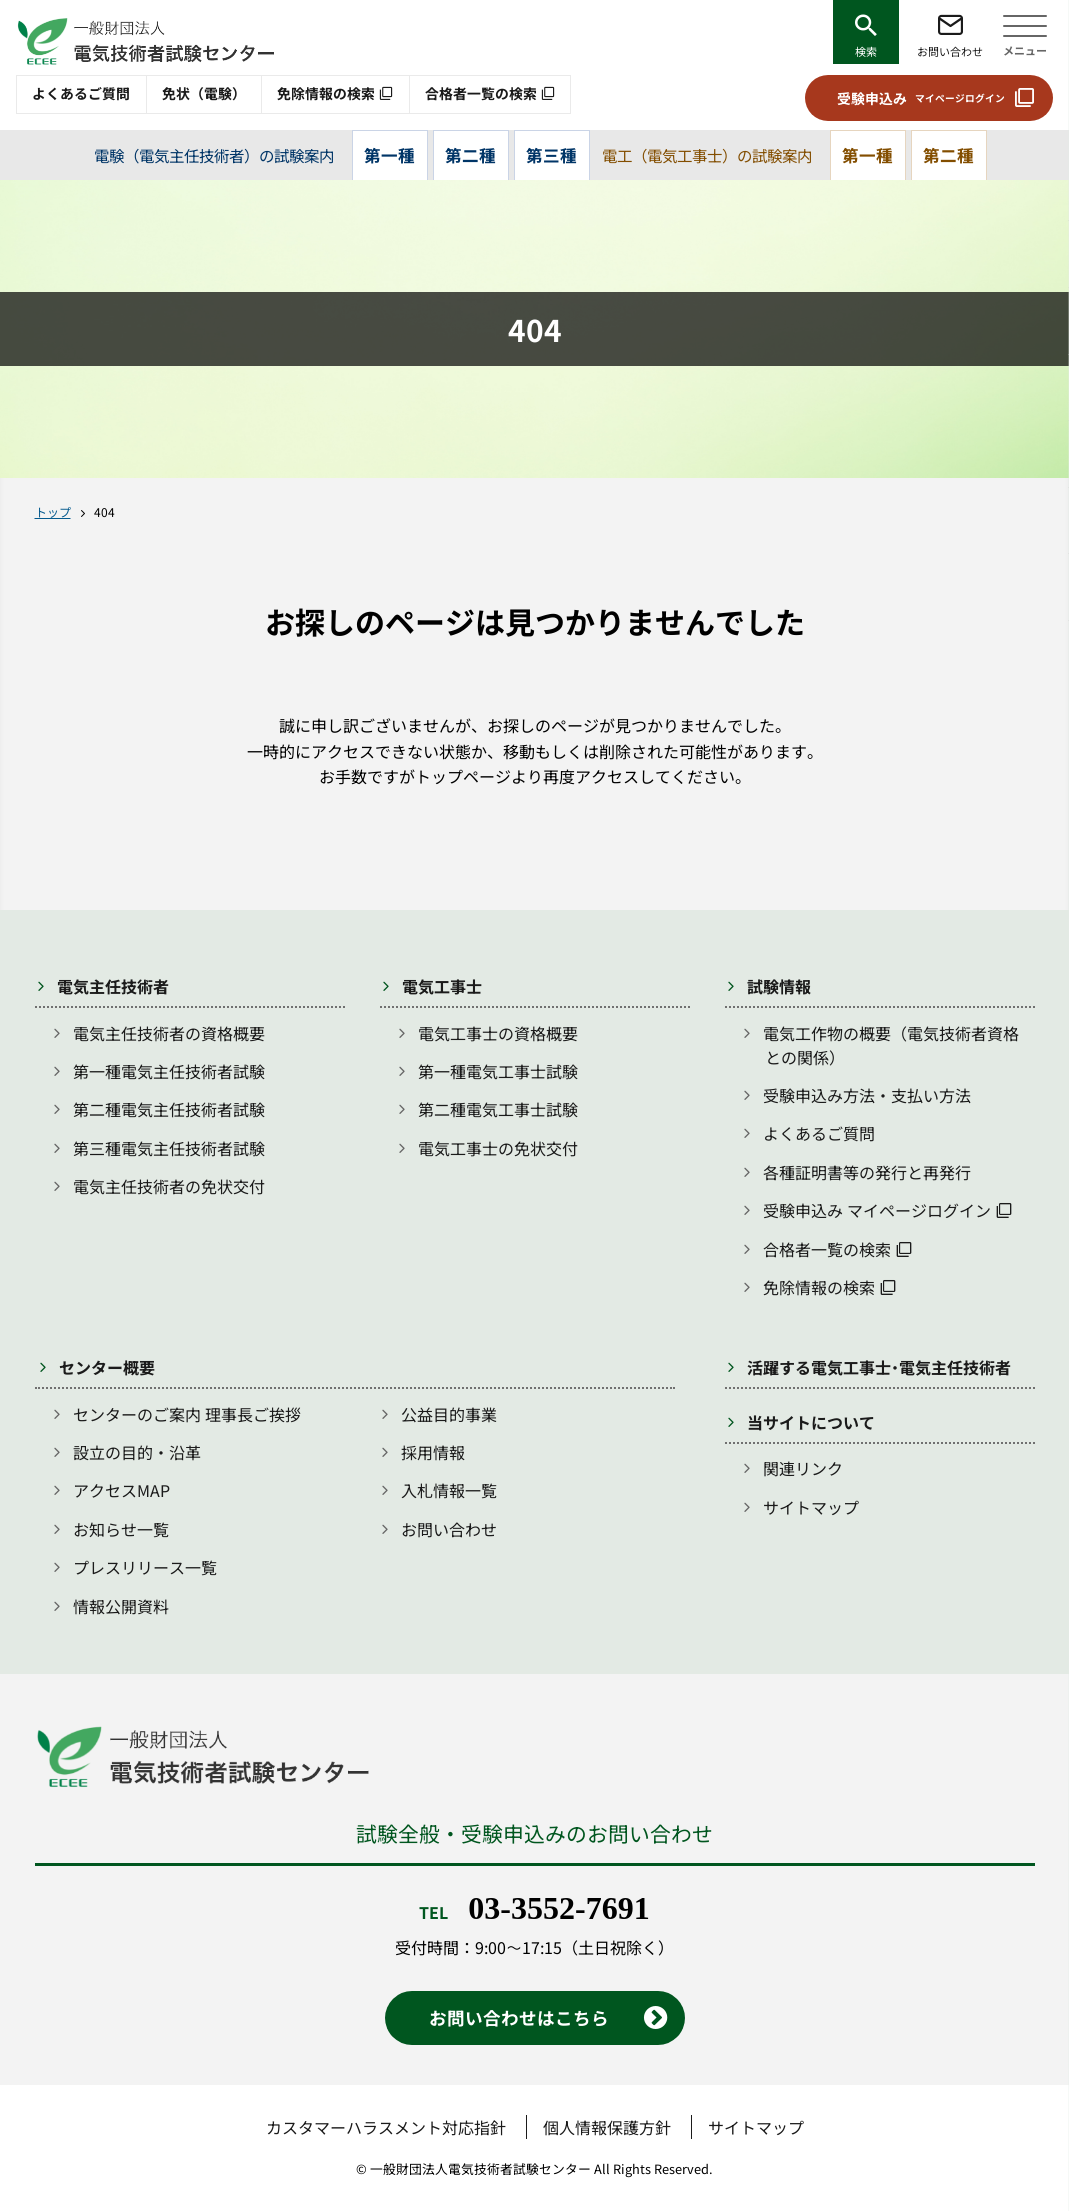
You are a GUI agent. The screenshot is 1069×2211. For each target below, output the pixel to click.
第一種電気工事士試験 (498, 1071)
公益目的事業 (449, 1414)
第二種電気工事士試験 (498, 1109)
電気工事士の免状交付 (498, 1148)
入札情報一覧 (449, 1490)
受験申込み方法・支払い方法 (867, 1095)
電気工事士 (442, 986)
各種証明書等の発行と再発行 (867, 1172)
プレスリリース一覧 (145, 1567)
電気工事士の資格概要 (498, 1033)
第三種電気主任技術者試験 (169, 1148)
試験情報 (779, 986)
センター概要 (107, 1367)
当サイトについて (811, 1422)
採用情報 (433, 1452)
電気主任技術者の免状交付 (169, 1186)
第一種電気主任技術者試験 (169, 1071)
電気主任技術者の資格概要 (169, 1033)
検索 (866, 51)
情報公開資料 (121, 1606)
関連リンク (803, 1468)
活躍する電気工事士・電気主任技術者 (879, 1367)
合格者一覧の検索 (481, 93)
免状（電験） (204, 93)
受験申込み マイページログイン (877, 1210)
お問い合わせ (950, 51)
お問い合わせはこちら (519, 2017)
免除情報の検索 (326, 93)
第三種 (551, 155)
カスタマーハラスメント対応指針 (386, 2127)
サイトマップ (811, 1507)
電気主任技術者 (113, 986)
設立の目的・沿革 (137, 1452)
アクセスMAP (121, 1490)
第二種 (470, 155)
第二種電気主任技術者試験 (169, 1109)
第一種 (389, 155)
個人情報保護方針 (607, 2127)
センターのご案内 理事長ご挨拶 (187, 1414)
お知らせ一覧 (121, 1529)
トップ (53, 511)
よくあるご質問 (81, 93)
